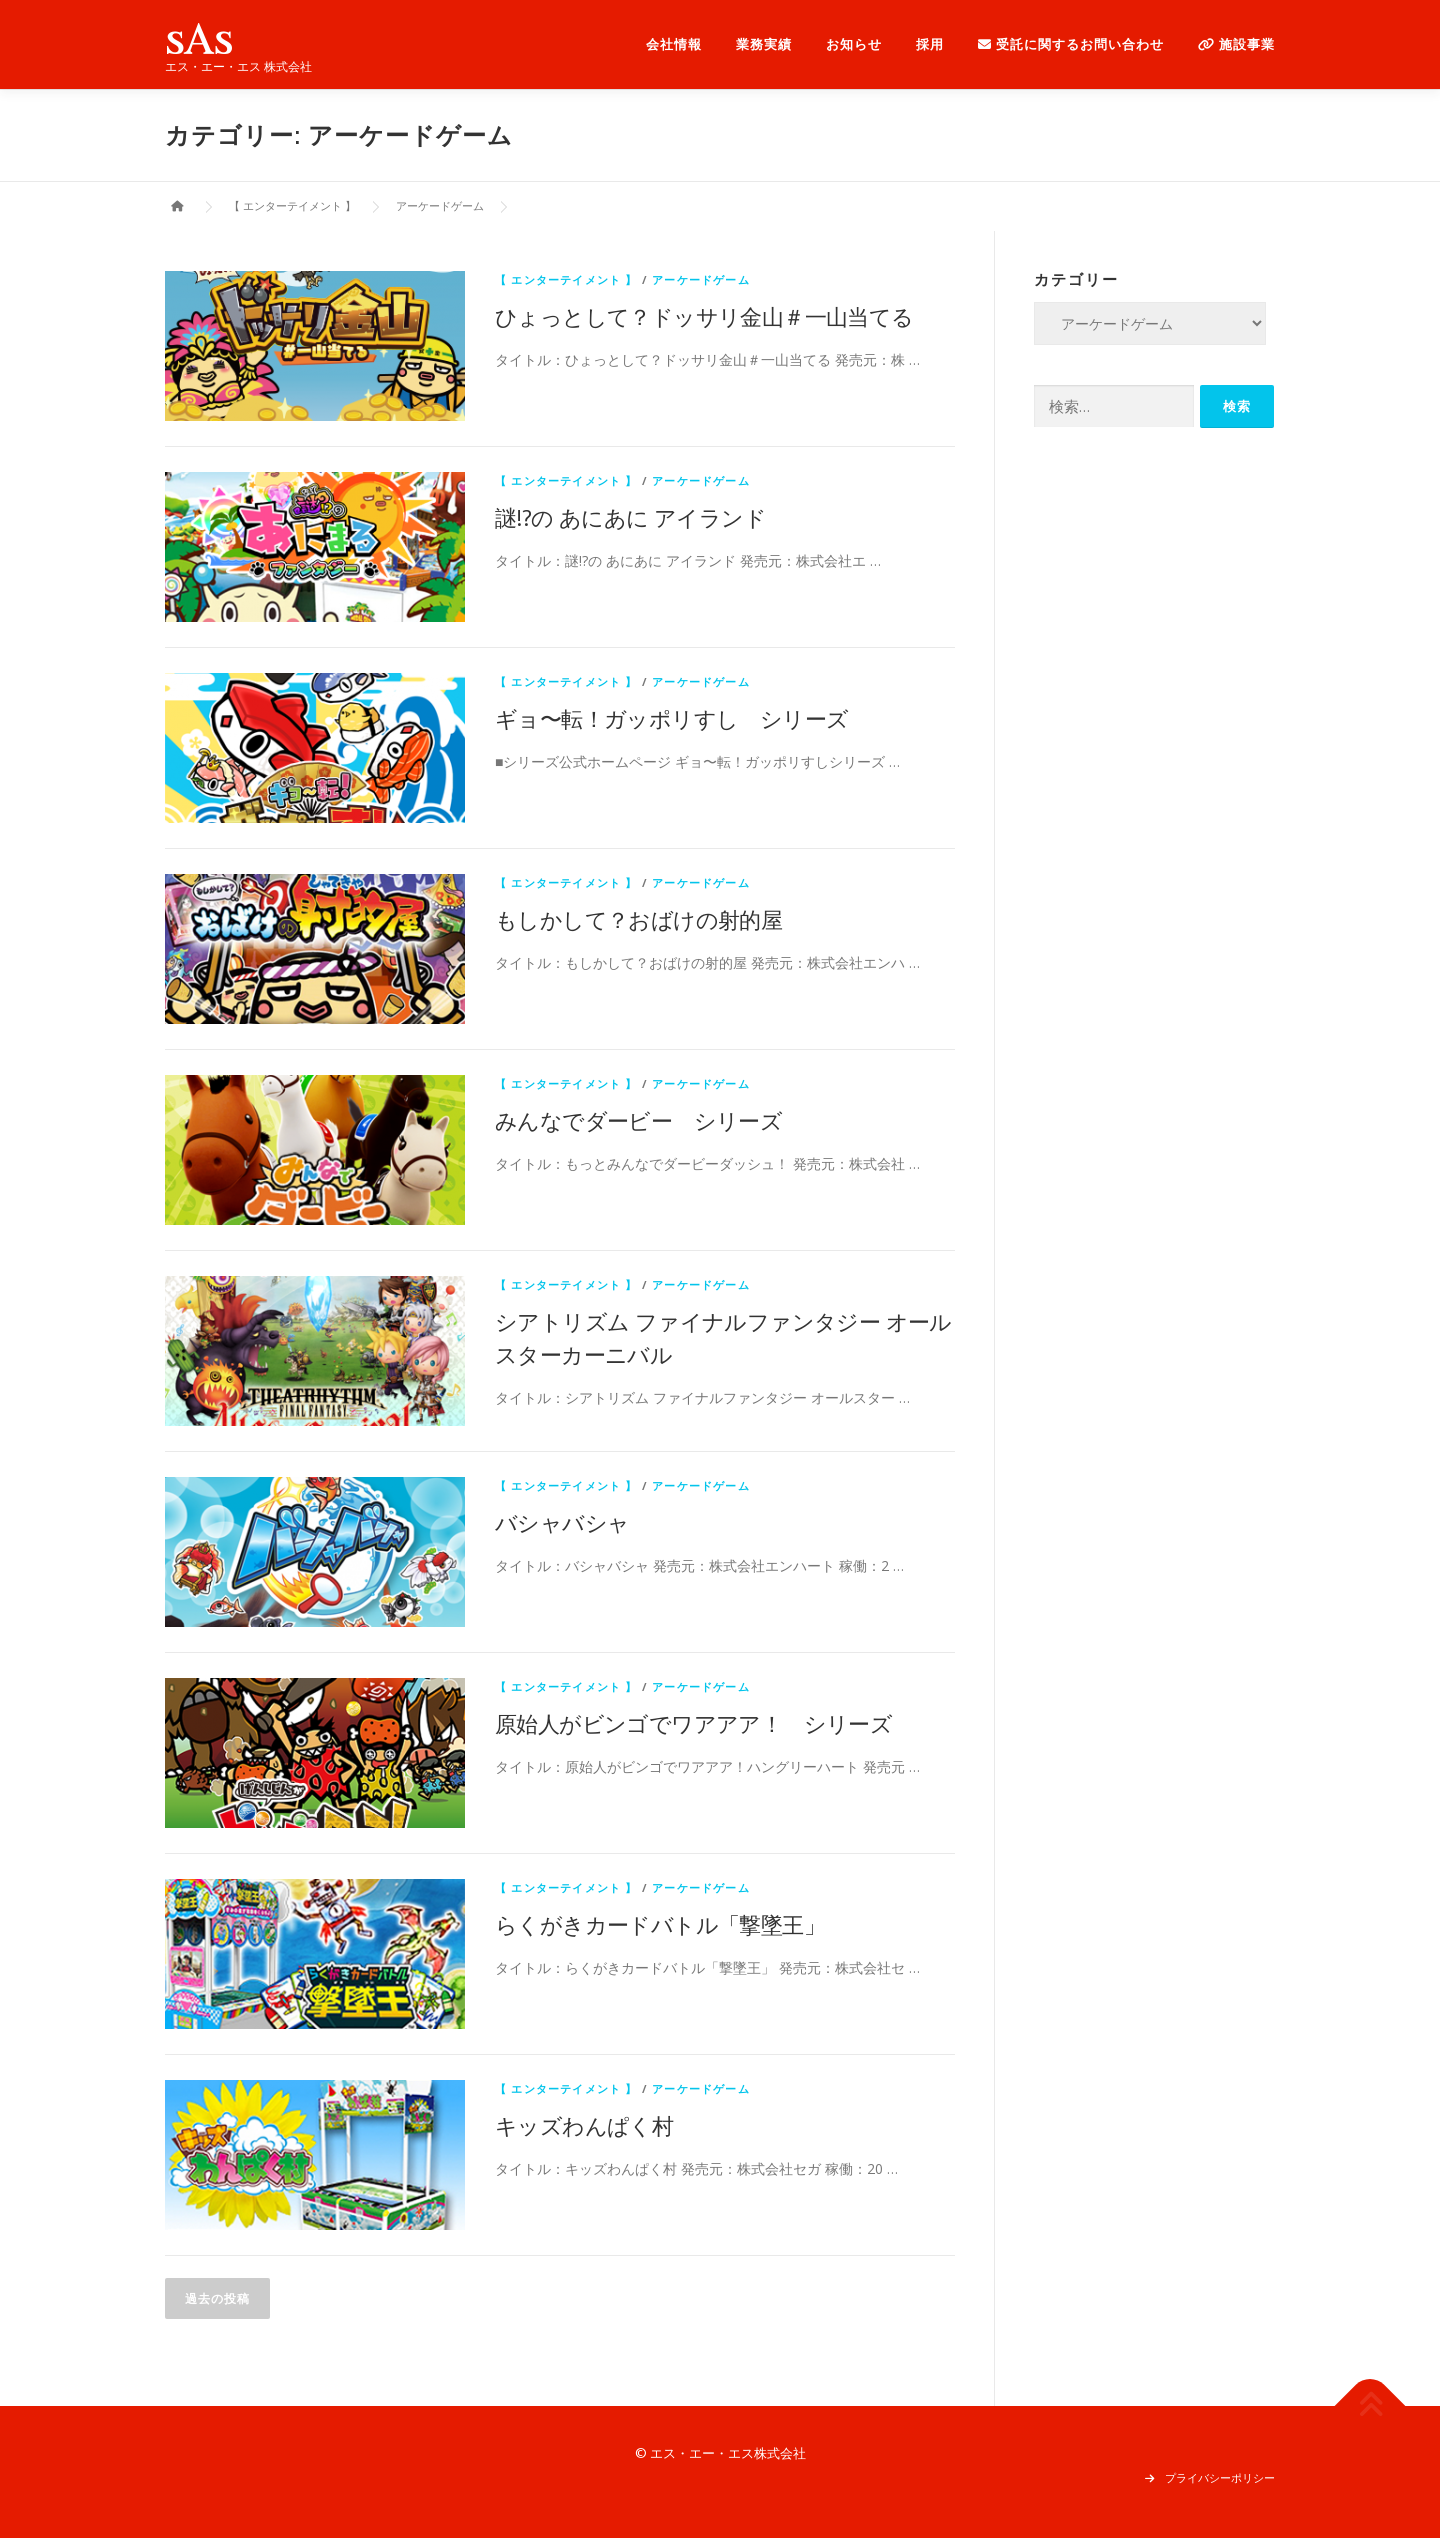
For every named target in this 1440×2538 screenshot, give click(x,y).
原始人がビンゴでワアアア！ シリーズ (693, 1723)
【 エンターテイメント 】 (566, 279)
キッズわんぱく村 (584, 2125)
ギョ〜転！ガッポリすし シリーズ (671, 718)
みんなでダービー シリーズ (638, 1120)
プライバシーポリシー (1220, 2478)
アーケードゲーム (701, 279)
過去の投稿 (217, 2298)
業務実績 (764, 44)
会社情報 (674, 44)
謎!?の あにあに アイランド (630, 517)
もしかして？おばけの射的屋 (638, 919)
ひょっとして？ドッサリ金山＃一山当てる (704, 316)
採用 (930, 44)
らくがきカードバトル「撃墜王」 (660, 1924)
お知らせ (854, 44)
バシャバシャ (562, 1522)
